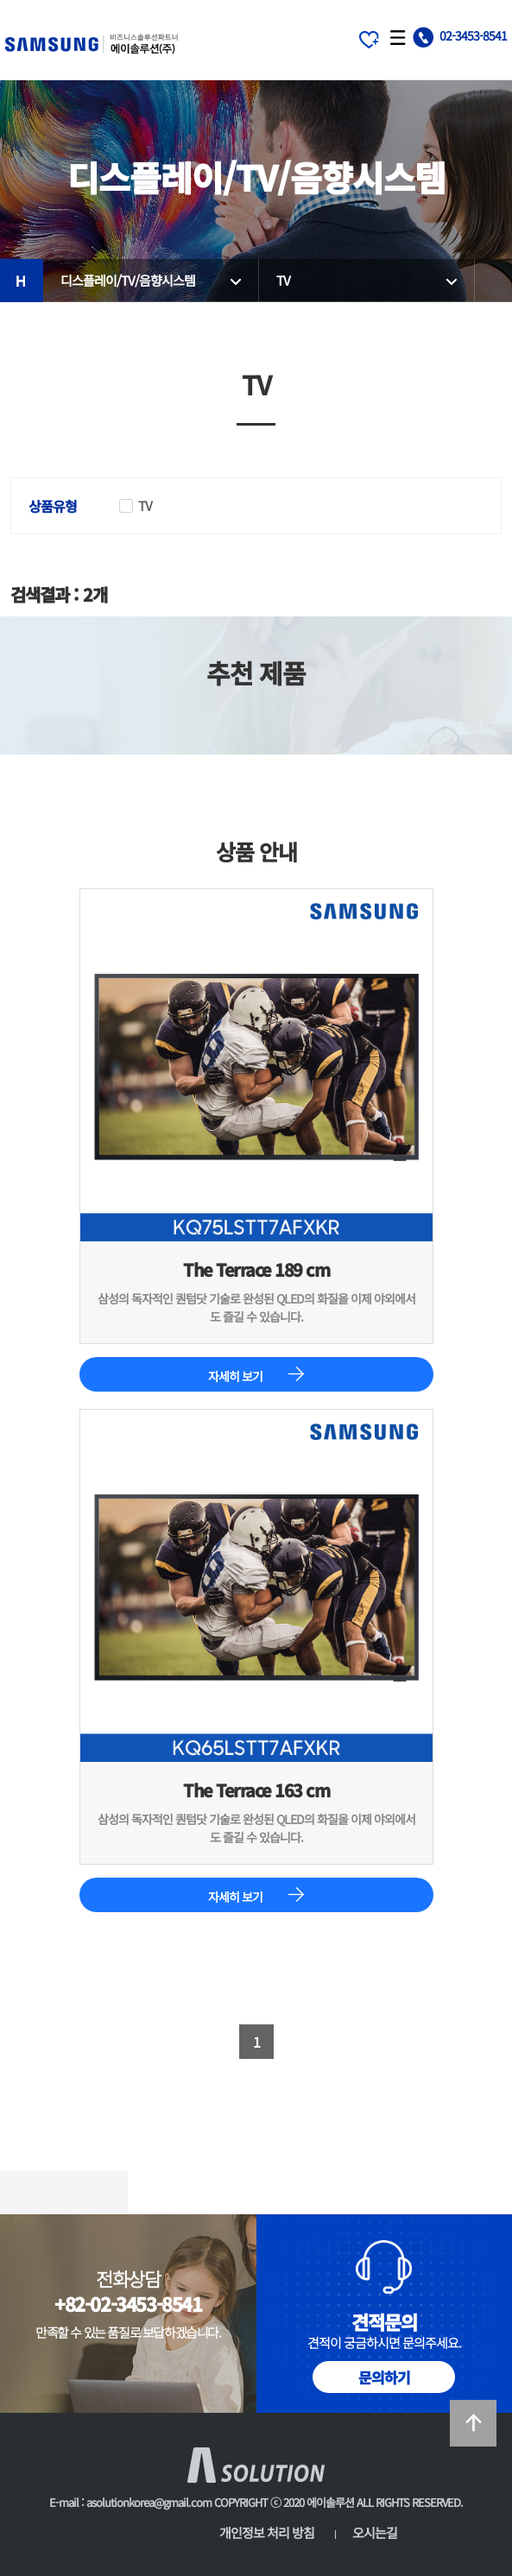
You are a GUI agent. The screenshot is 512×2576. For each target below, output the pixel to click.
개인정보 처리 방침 (266, 2532)
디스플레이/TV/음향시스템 (127, 280)
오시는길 (374, 2532)
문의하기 (384, 2377)
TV (283, 280)
